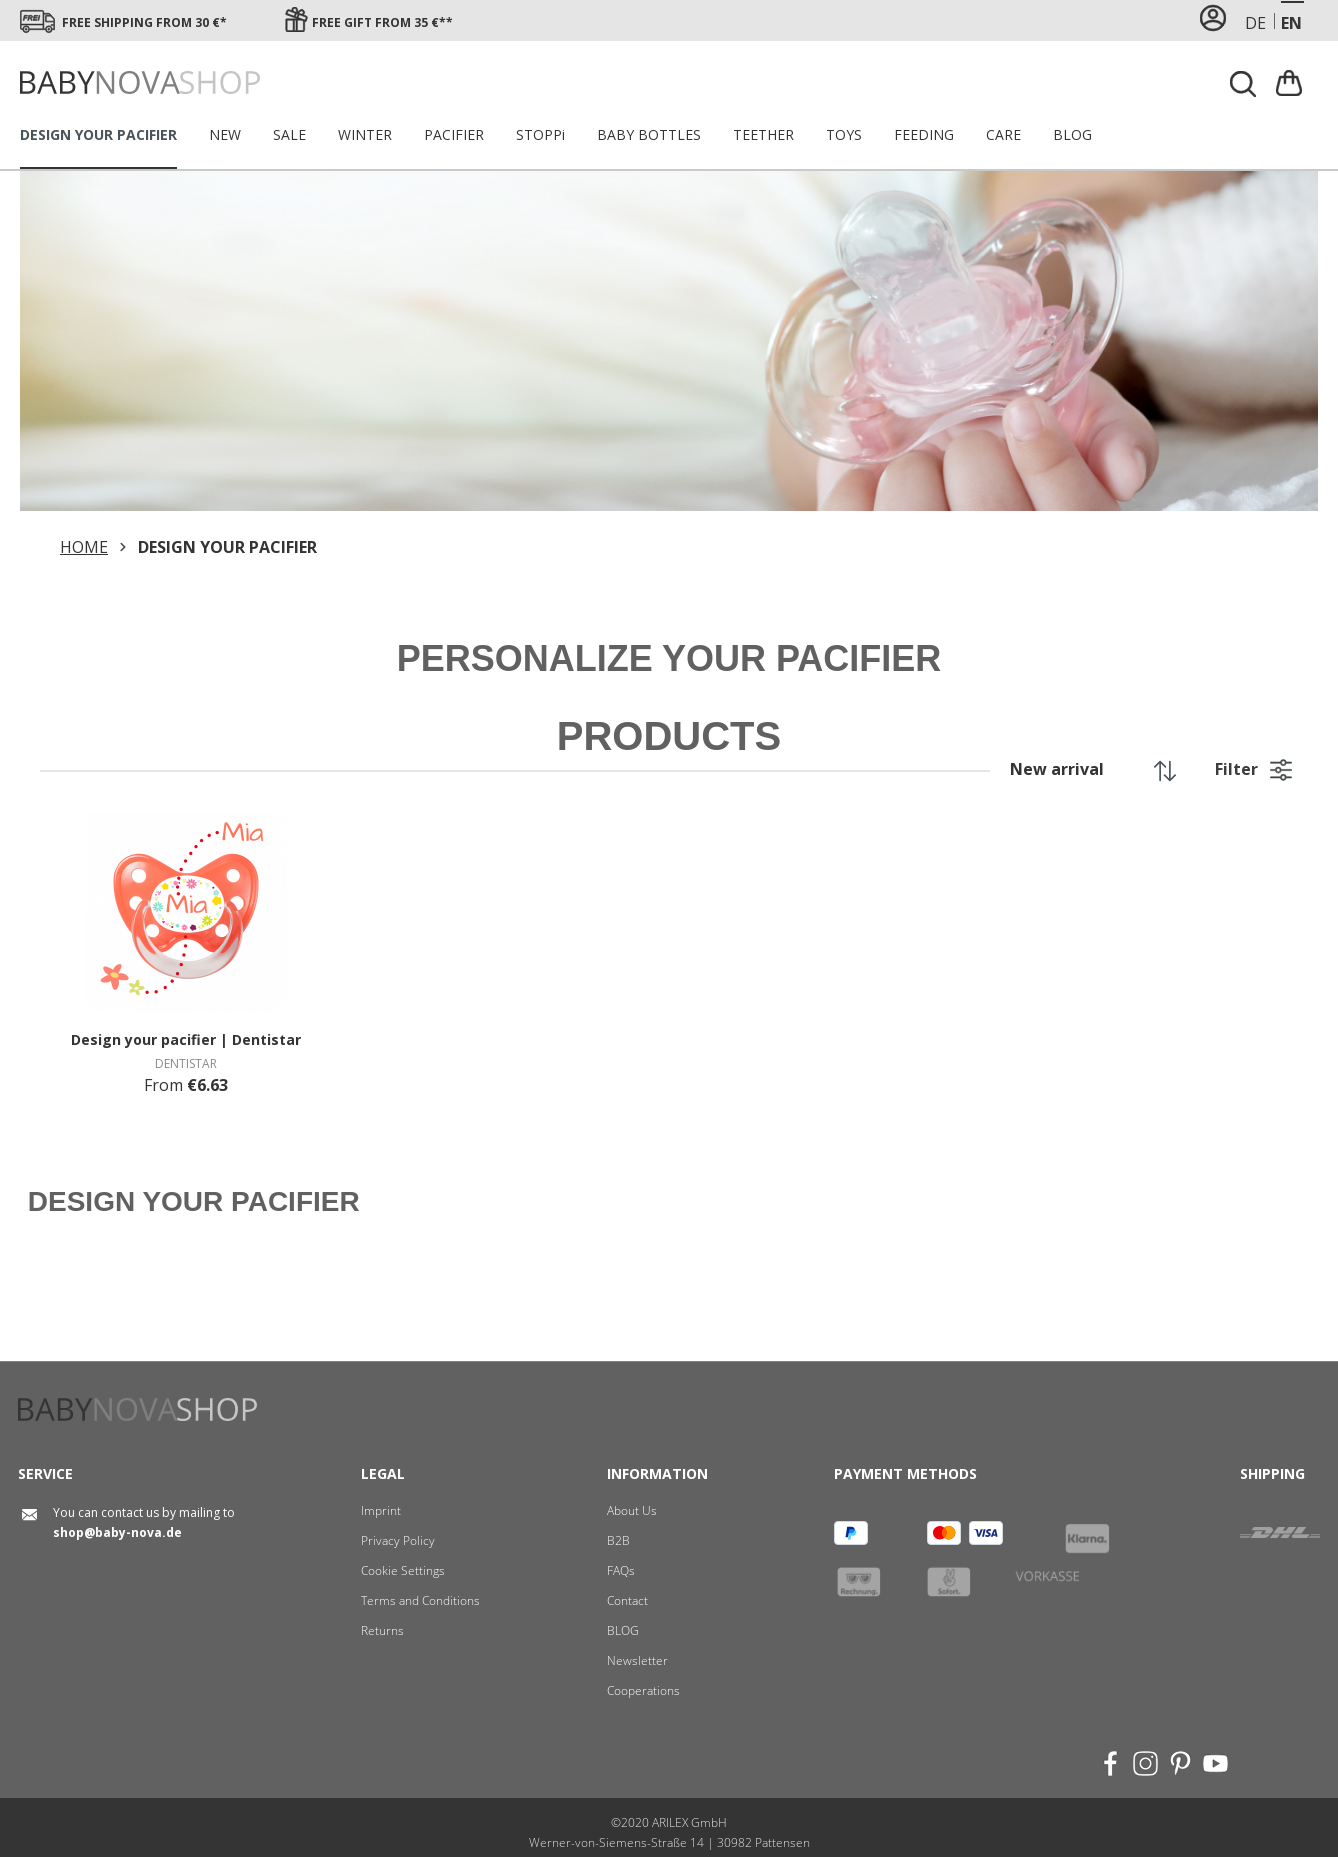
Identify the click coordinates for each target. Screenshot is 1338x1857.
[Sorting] (1088, 769)
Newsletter (637, 1660)
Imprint (381, 1510)
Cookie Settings (403, 1570)
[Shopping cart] (1291, 82)
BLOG (623, 1630)
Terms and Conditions (420, 1600)
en (1291, 22)
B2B (618, 1540)
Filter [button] (1253, 766)
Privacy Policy (398, 1540)
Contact (627, 1600)
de (1255, 22)
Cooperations (643, 1690)
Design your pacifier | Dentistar (186, 1039)
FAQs (621, 1570)
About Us (632, 1510)
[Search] (1244, 84)
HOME (84, 547)
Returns (382, 1630)
